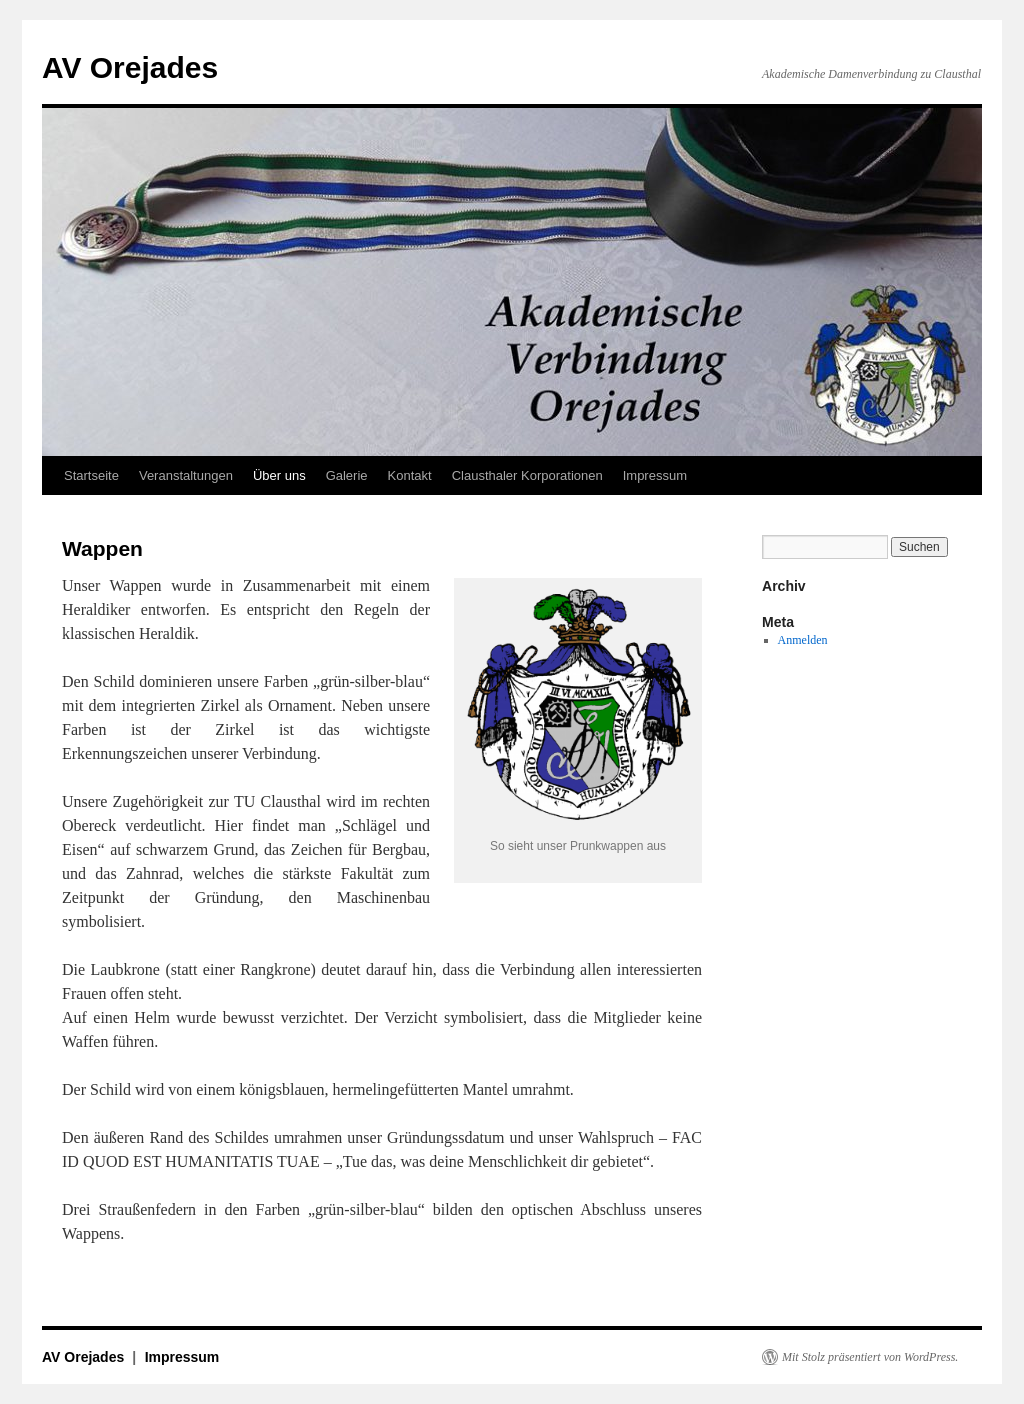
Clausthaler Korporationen (527, 475)
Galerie (347, 475)
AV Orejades (130, 67)
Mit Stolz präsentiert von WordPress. (870, 1357)
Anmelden (803, 640)
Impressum (655, 475)
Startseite (91, 475)
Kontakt (410, 475)
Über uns (279, 475)
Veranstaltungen (186, 475)
